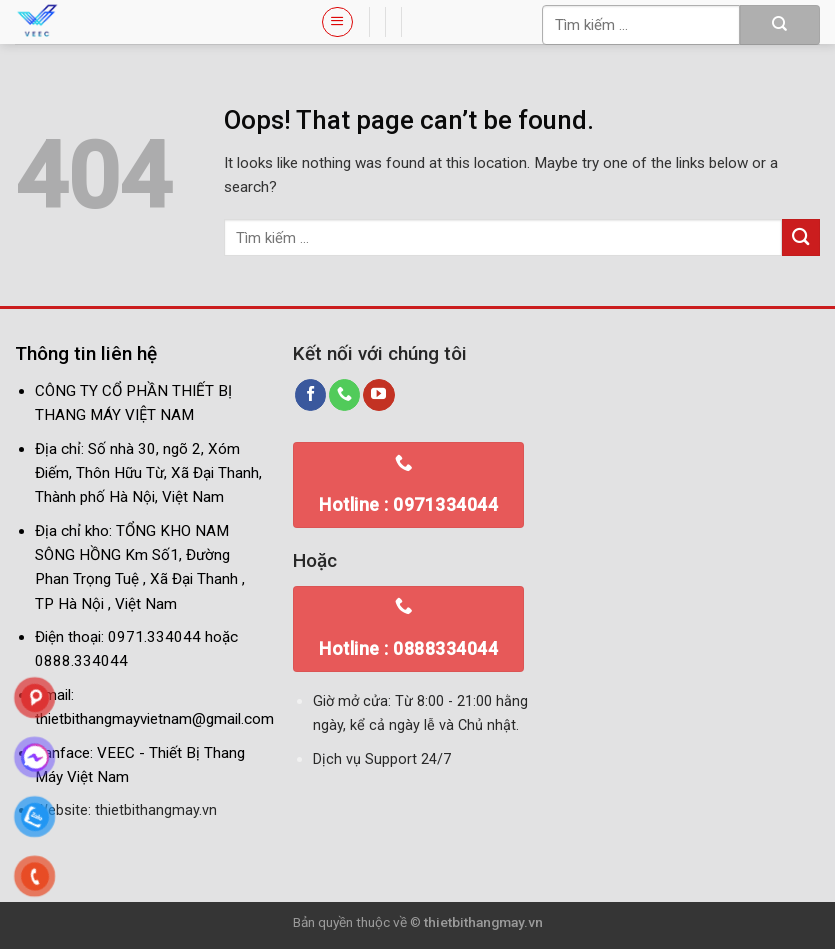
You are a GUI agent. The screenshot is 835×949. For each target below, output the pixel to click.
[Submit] (780, 25)
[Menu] (337, 22)
